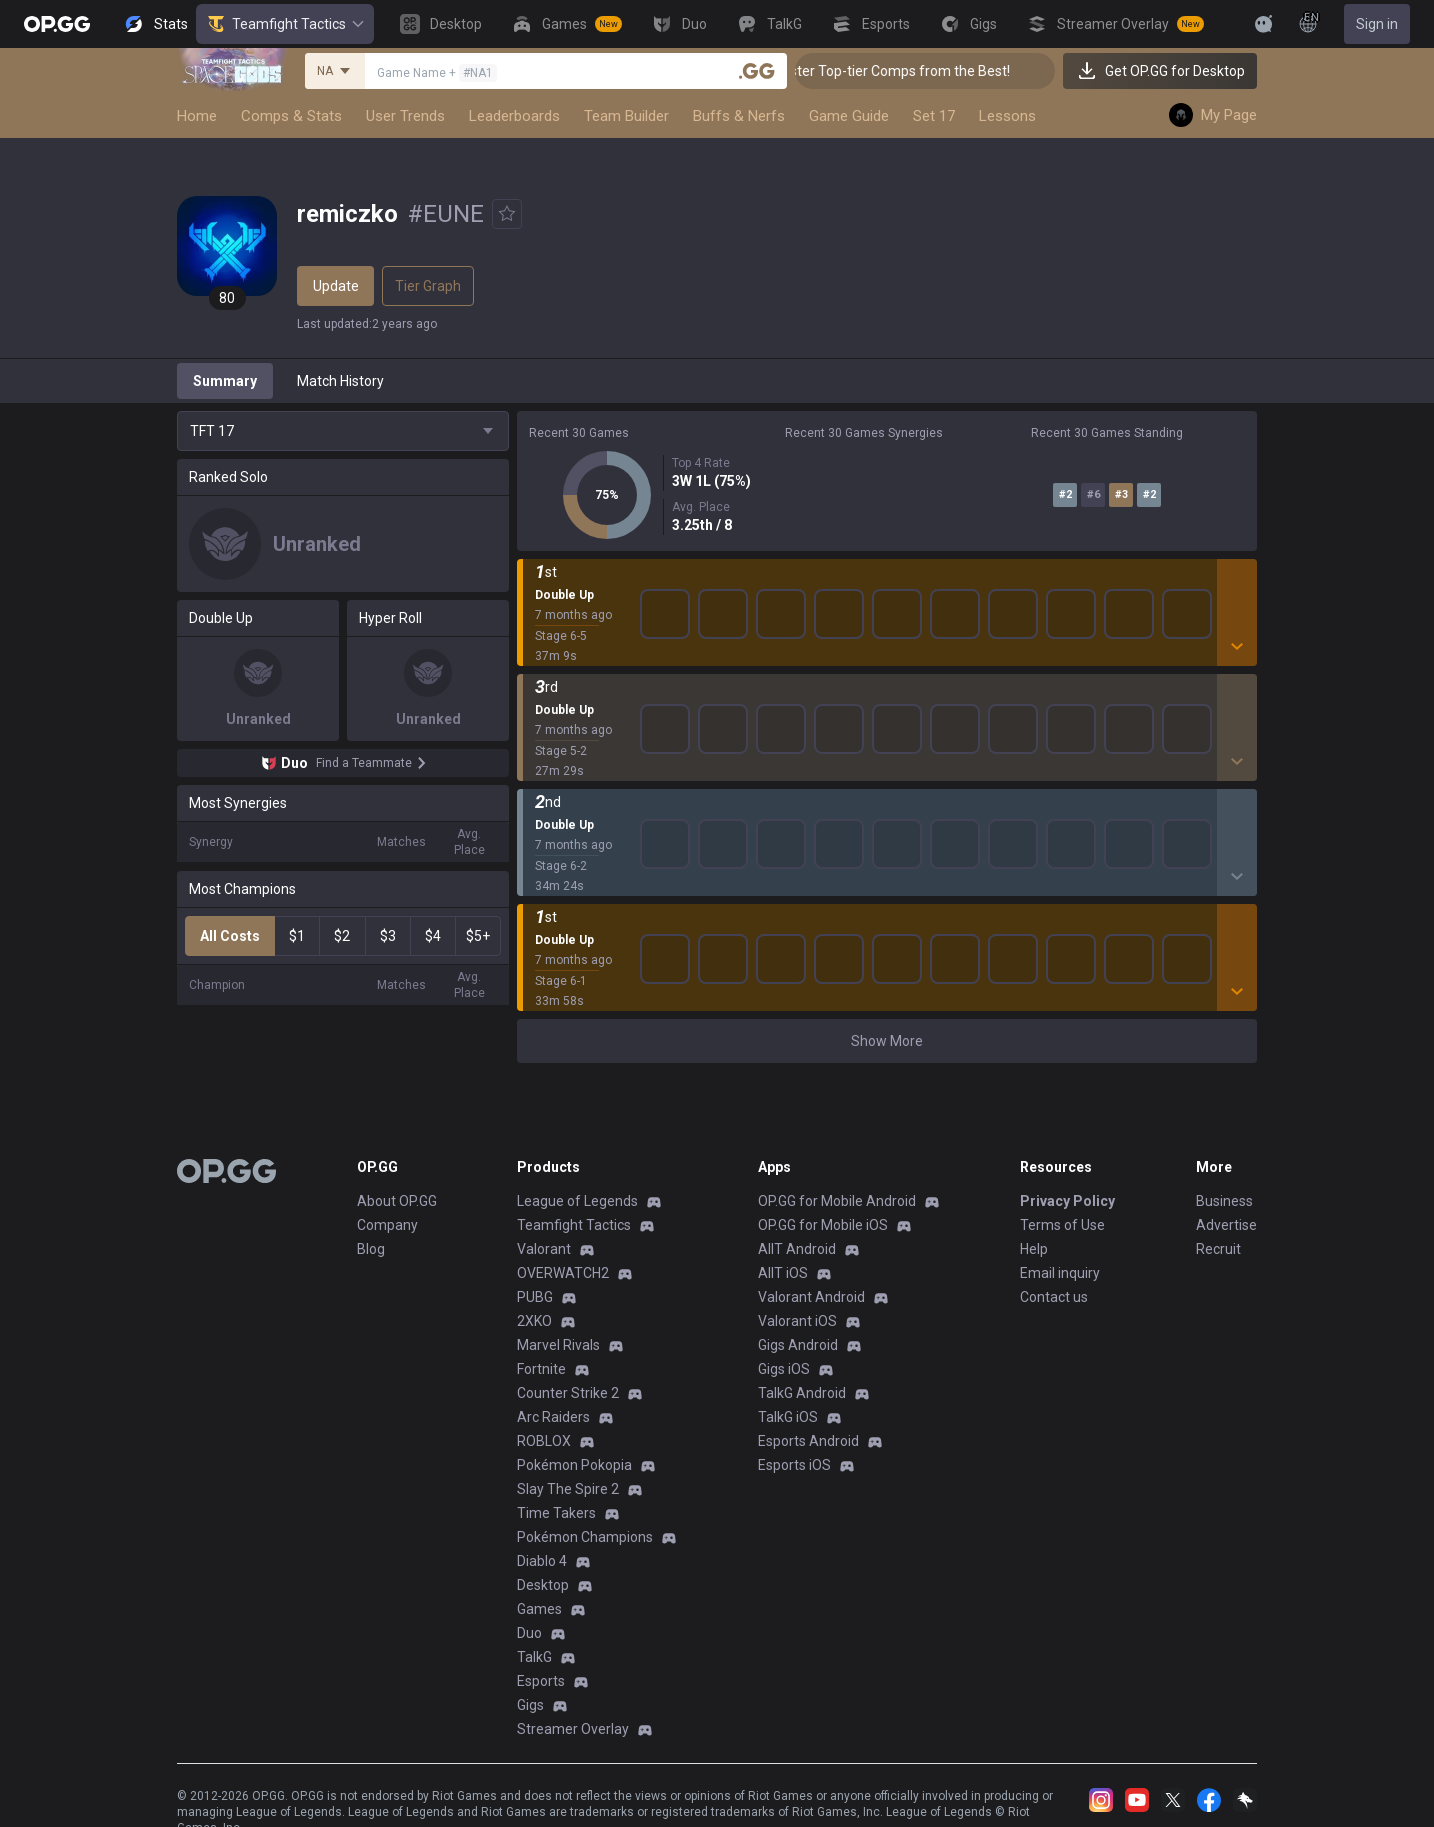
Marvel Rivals (558, 1345)
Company (387, 1225)
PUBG (535, 1297)
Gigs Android (798, 1345)
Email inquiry (1060, 1273)
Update (336, 286)
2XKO (534, 1321)
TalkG (534, 1657)
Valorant (544, 1249)
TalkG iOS (788, 1417)
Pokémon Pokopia (574, 1465)
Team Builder (626, 116)
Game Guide (849, 116)
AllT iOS (783, 1273)
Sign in (1377, 24)
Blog (371, 1249)
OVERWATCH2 (563, 1273)
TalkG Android (802, 1393)
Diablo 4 (542, 1561)
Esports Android (808, 1441)
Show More (887, 1041)
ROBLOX (544, 1441)
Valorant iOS (797, 1321)
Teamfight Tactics (285, 24)
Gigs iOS (784, 1369)
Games (539, 1609)
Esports (541, 1681)
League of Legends (577, 1201)
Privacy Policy (1067, 1201)
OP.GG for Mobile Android (837, 1201)
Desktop (543, 1585)
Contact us (1054, 1297)
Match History (340, 381)
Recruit (1218, 1249)
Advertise (1226, 1225)
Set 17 (934, 116)
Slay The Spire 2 (568, 1489)
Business (1224, 1201)
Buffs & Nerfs (739, 116)
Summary (225, 381)
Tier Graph (428, 286)
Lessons (1007, 116)
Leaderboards (514, 116)
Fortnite (541, 1369)
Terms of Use (1062, 1225)
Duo (529, 1633)
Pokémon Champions (585, 1537)
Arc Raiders (553, 1417)
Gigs (530, 1705)
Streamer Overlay (573, 1729)
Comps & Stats (291, 116)
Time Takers (556, 1513)
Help (1034, 1249)
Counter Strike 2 (568, 1393)
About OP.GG (397, 1201)
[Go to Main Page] (57, 24)
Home (197, 116)
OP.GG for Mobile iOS (823, 1225)
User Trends (405, 116)
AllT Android (797, 1249)
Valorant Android (811, 1297)
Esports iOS (794, 1465)
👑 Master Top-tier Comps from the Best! (916, 71)
